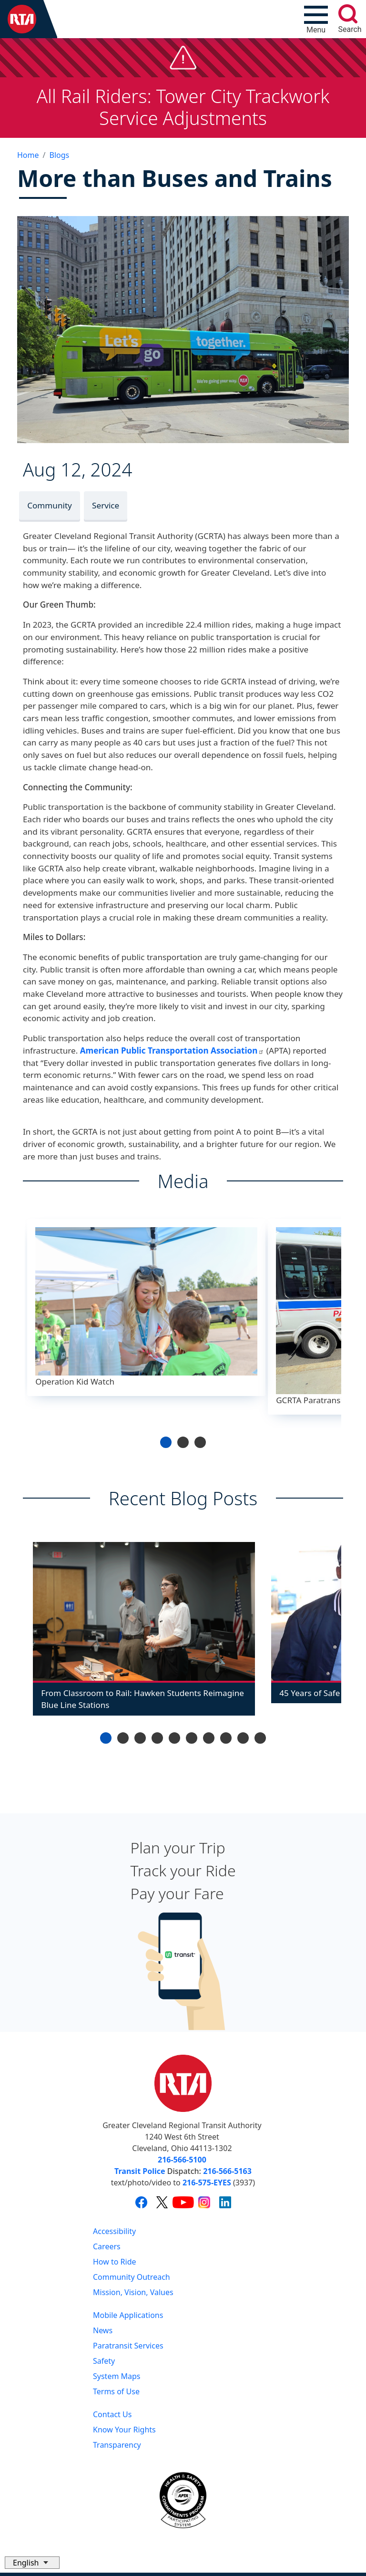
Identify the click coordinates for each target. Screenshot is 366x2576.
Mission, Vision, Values (133, 2292)
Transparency (117, 2445)
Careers (107, 2246)
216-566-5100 (182, 2159)
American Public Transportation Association (172, 1050)
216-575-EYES (207, 2182)
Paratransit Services (128, 2345)
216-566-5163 (227, 2171)
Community (49, 505)
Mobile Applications (128, 2315)
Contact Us (112, 2414)
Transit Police (139, 2171)
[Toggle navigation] (316, 19)
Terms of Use (116, 2391)
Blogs (59, 155)
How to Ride (114, 2261)
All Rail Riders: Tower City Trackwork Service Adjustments (183, 106)
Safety (104, 2361)
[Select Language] (32, 2562)
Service (105, 505)
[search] (347, 13)
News (102, 2330)
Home (28, 155)
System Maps (117, 2376)
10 (260, 1738)
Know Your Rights (124, 2429)
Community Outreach (131, 2277)
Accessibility (114, 2231)
